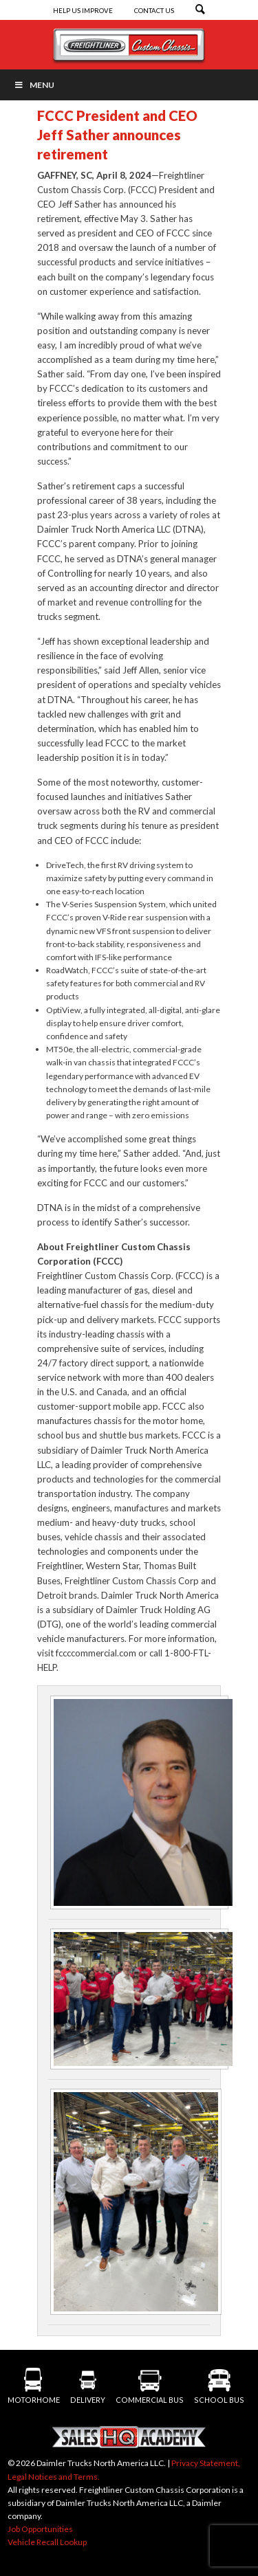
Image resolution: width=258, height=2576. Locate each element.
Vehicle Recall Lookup (47, 2542)
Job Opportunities (40, 2529)
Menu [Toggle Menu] (34, 85)
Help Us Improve (83, 10)
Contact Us (154, 10)
